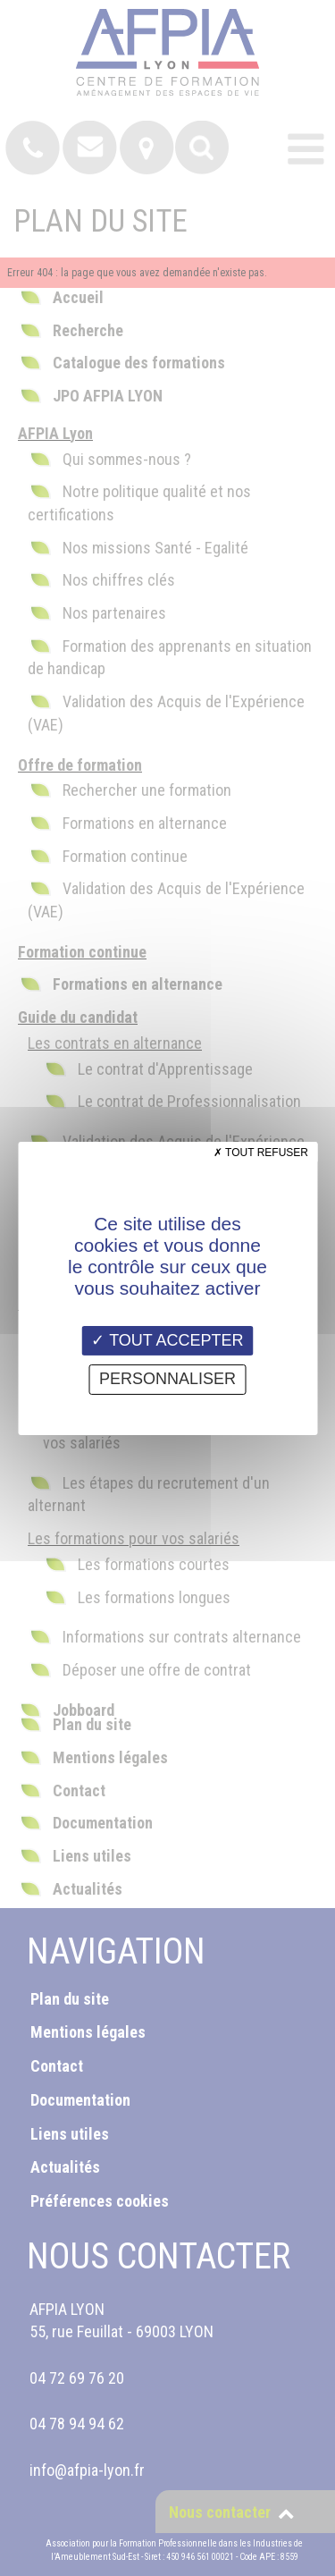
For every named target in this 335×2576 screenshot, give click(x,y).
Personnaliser (167, 1379)
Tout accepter (167, 1339)
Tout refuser (261, 1151)
